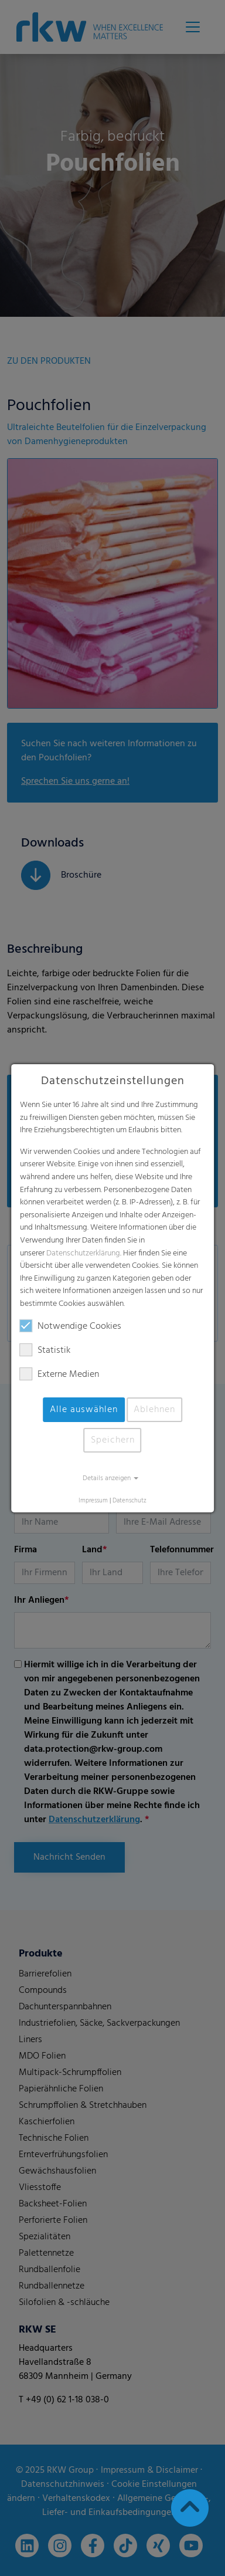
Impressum (93, 1501)
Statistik (45, 1350)
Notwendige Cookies (70, 1326)
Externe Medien (59, 1374)
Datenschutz (129, 1501)
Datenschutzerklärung (83, 1253)
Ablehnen (154, 1409)
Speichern (113, 1440)
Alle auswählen (84, 1409)
